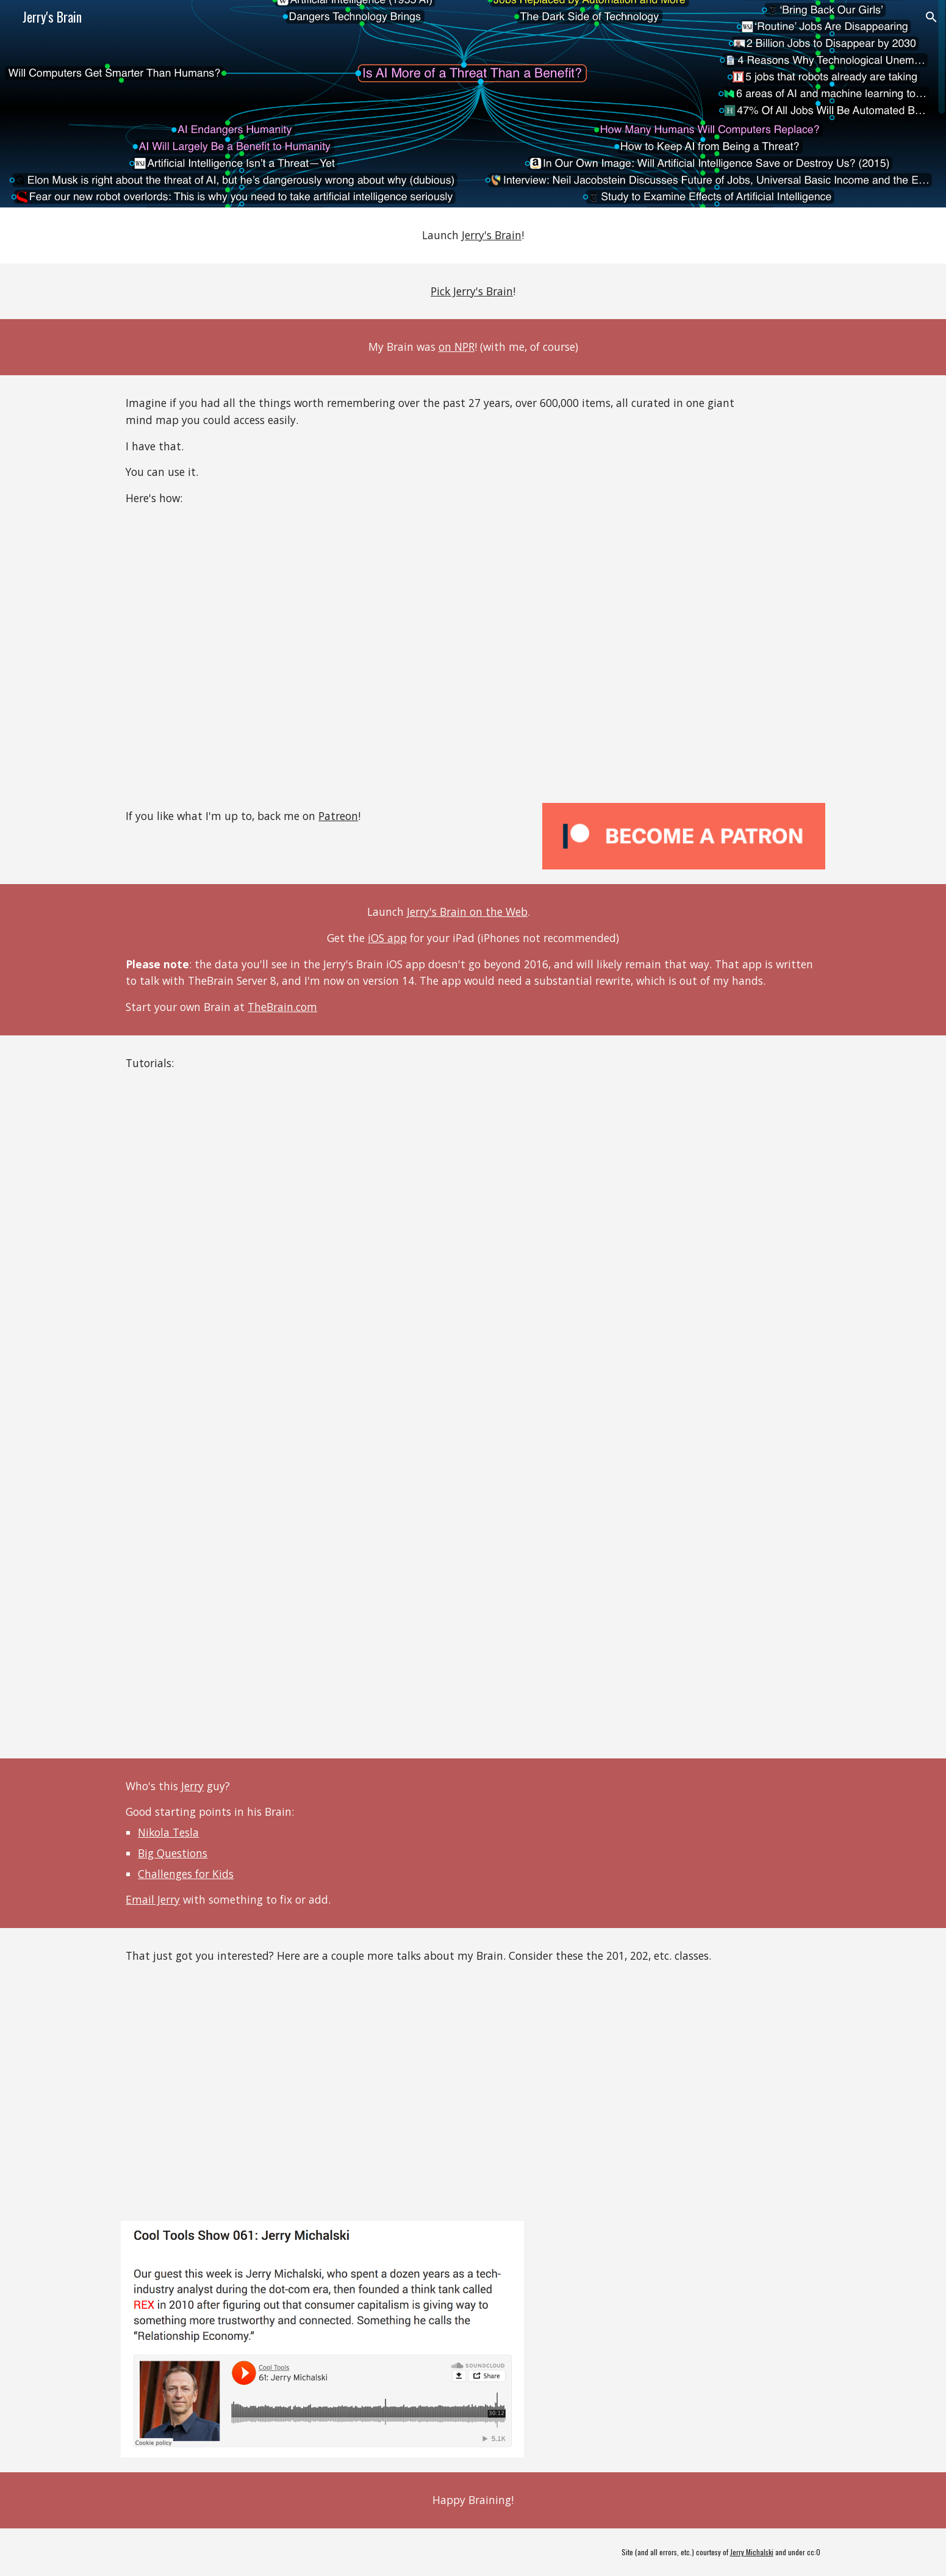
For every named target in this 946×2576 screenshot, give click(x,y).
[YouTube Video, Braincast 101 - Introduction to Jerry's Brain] (292, 1202)
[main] (473, 235)
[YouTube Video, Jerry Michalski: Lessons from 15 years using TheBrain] (292, 2095)
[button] (931, 17)
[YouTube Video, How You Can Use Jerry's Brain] (292, 657)
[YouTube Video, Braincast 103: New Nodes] (292, 1646)
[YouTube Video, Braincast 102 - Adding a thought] (292, 1424)
